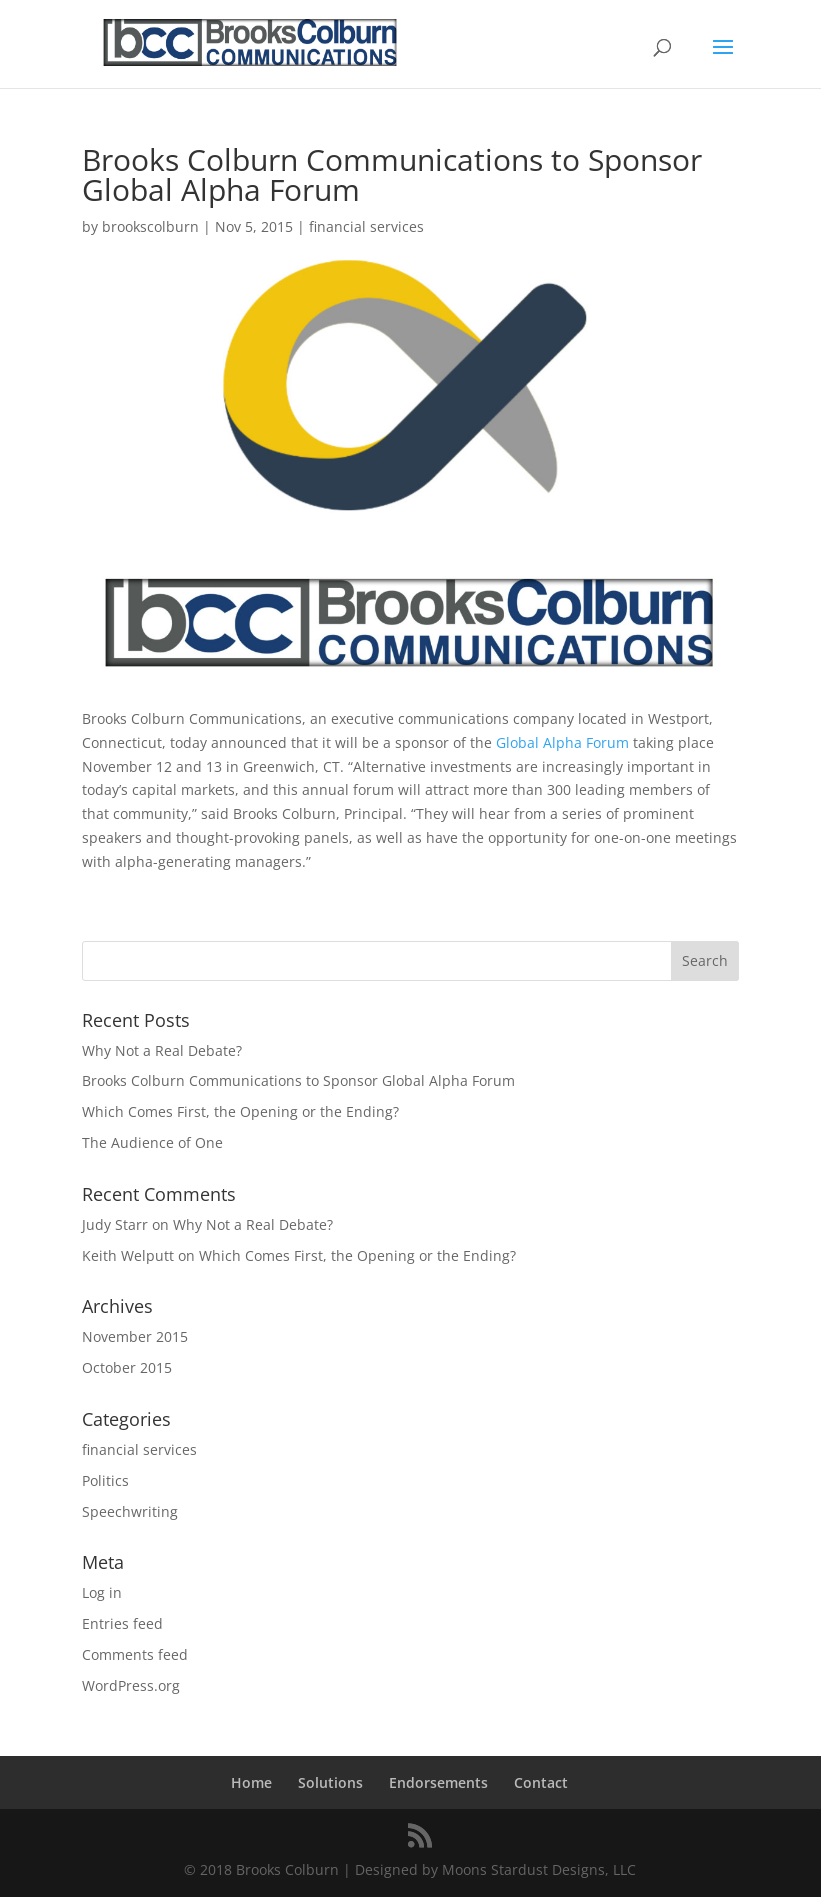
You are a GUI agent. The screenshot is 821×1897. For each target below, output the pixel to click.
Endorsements (438, 1782)
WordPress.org (131, 1685)
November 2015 (135, 1336)
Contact (541, 1782)
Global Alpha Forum (562, 742)
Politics (105, 1480)
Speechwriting (130, 1511)
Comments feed (135, 1654)
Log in (102, 1592)
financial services (366, 226)
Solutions (330, 1782)
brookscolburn (150, 226)
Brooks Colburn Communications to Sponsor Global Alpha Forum (298, 1080)
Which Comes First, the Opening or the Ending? (240, 1111)
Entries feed (122, 1623)
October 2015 (127, 1367)
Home (251, 1782)
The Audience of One (152, 1142)
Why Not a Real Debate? (162, 1050)
